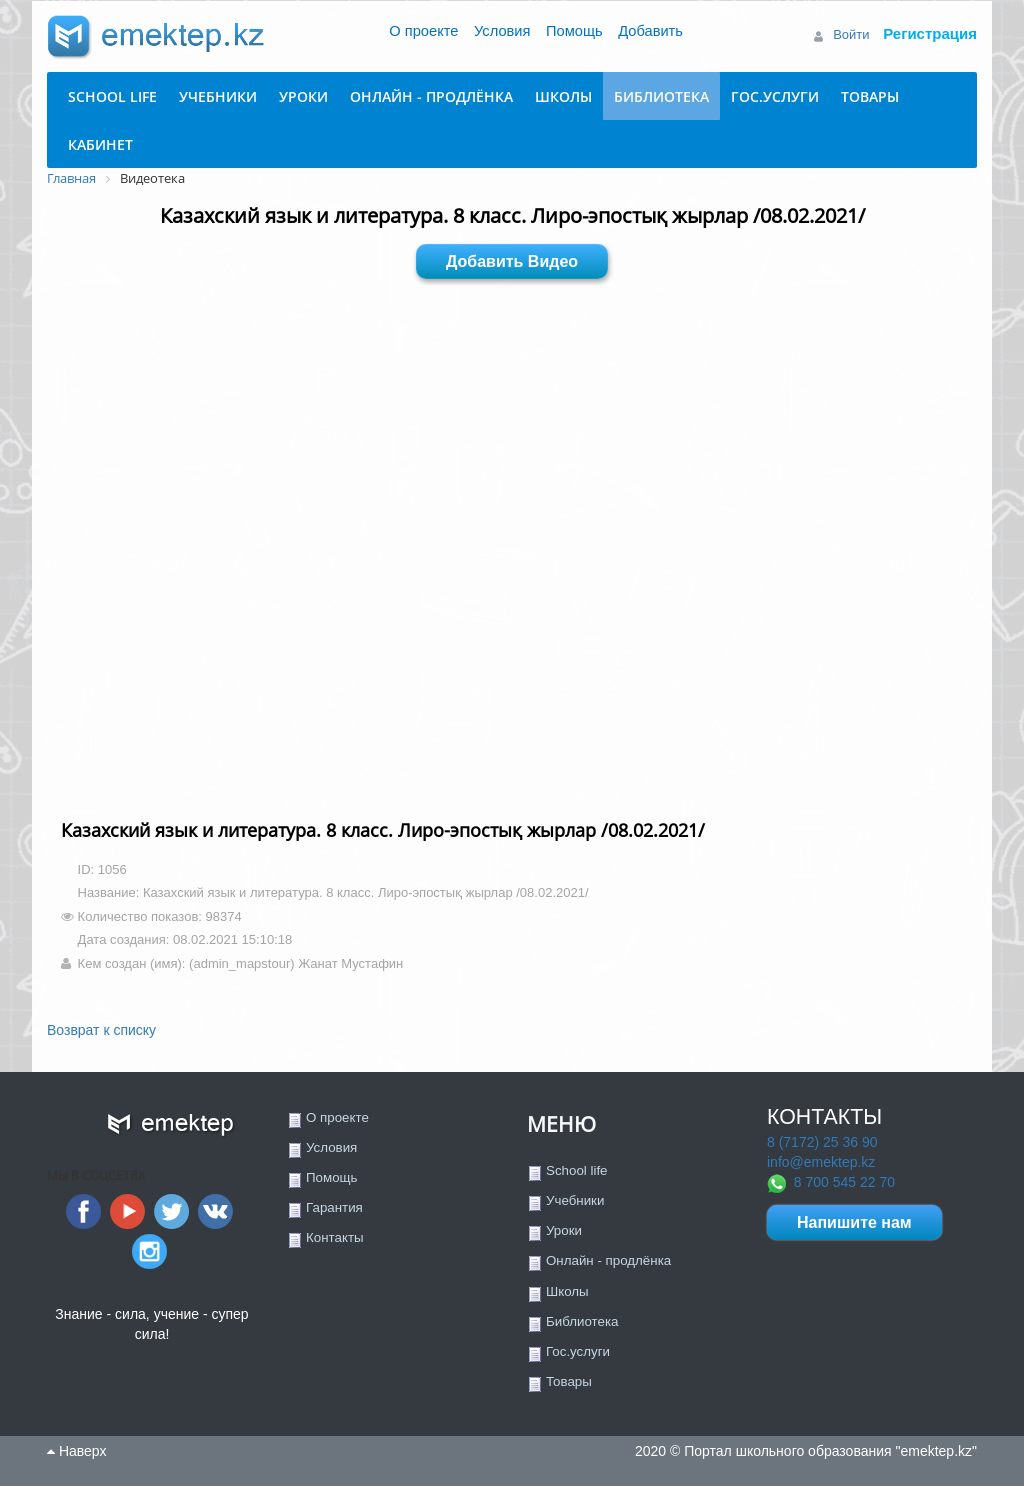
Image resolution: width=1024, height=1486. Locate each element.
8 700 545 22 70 (844, 1182)
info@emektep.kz (821, 1162)
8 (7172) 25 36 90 (822, 1142)
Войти (851, 34)
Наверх (76, 1451)
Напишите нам (854, 1222)
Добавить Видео (512, 261)
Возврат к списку (101, 1030)
